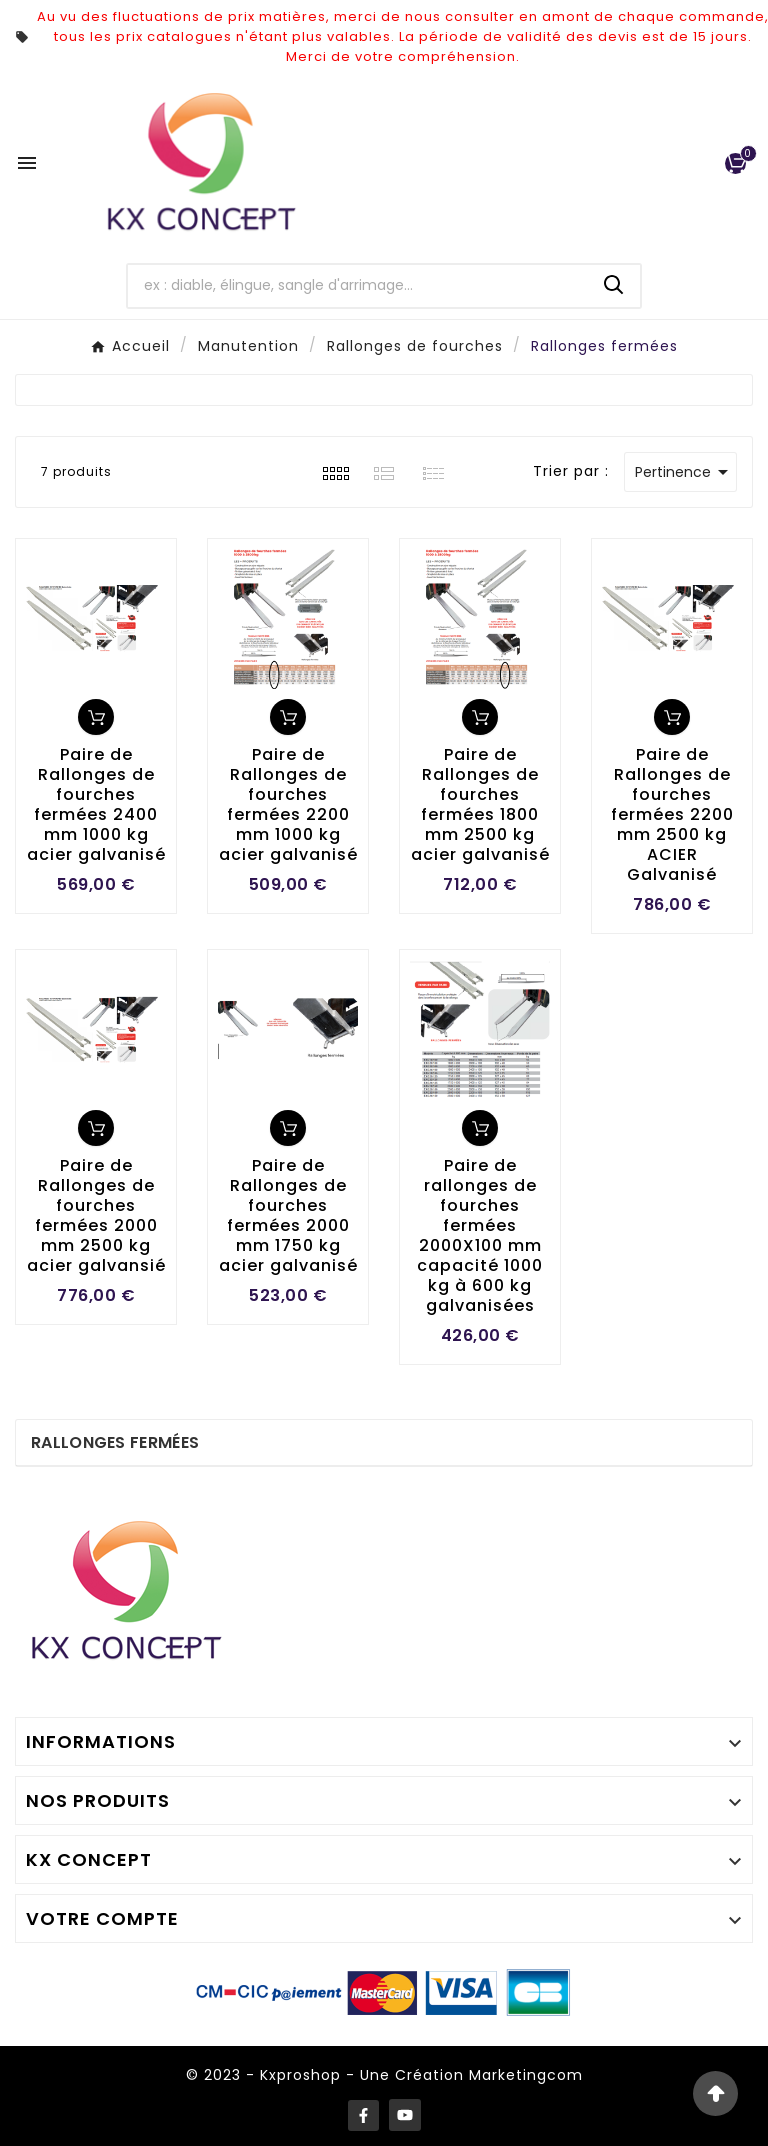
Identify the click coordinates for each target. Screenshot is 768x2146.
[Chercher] (358, 286)
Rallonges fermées (115, 1442)
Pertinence (685, 472)
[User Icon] (693, 163)
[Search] (614, 285)
